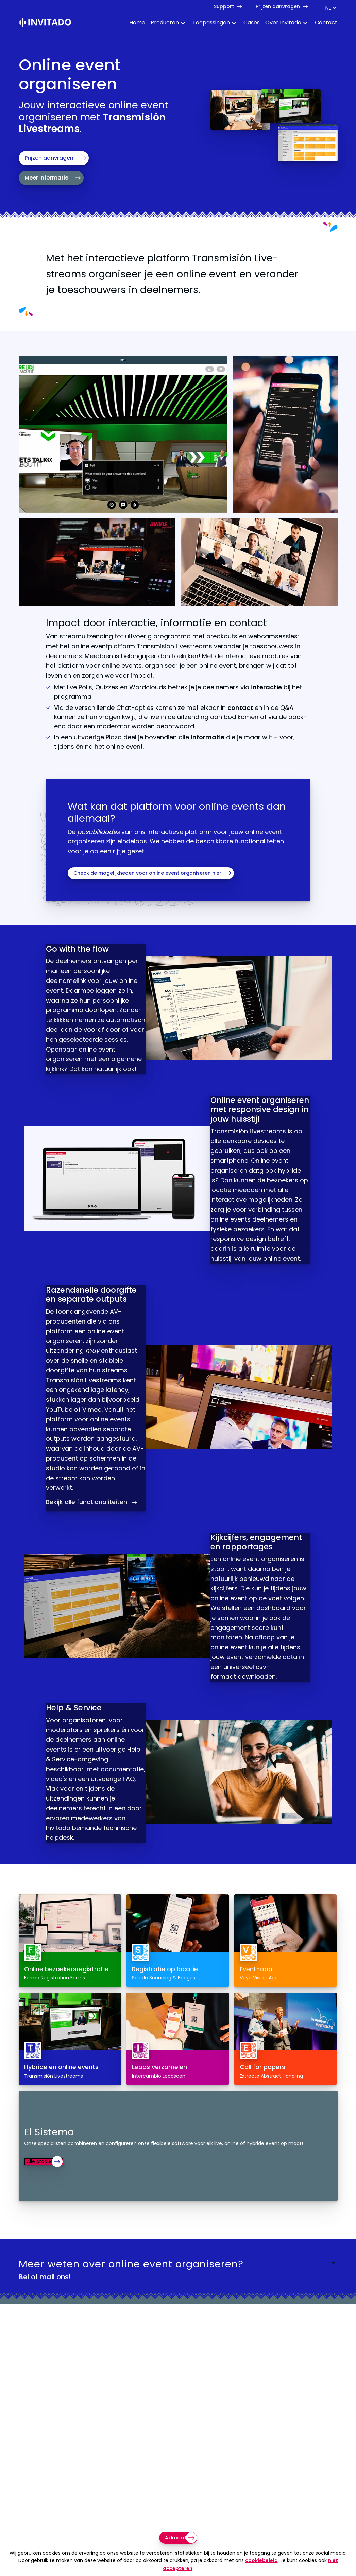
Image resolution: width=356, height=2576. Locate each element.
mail (47, 2341)
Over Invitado (283, 23)
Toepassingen (211, 23)
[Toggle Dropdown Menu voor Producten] (183, 23)
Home (137, 23)
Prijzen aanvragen (278, 6)
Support (224, 6)
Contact (326, 23)
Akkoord (175, 2537)
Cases (251, 23)
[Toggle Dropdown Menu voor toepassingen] (234, 23)
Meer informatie (46, 178)
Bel (24, 2341)
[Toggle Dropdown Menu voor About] (305, 23)
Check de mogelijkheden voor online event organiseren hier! (148, 873)
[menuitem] (134, 23)
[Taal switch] (330, 8)
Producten (165, 23)
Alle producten (48, 2225)
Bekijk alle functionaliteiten (92, 1539)
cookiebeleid (261, 2560)
